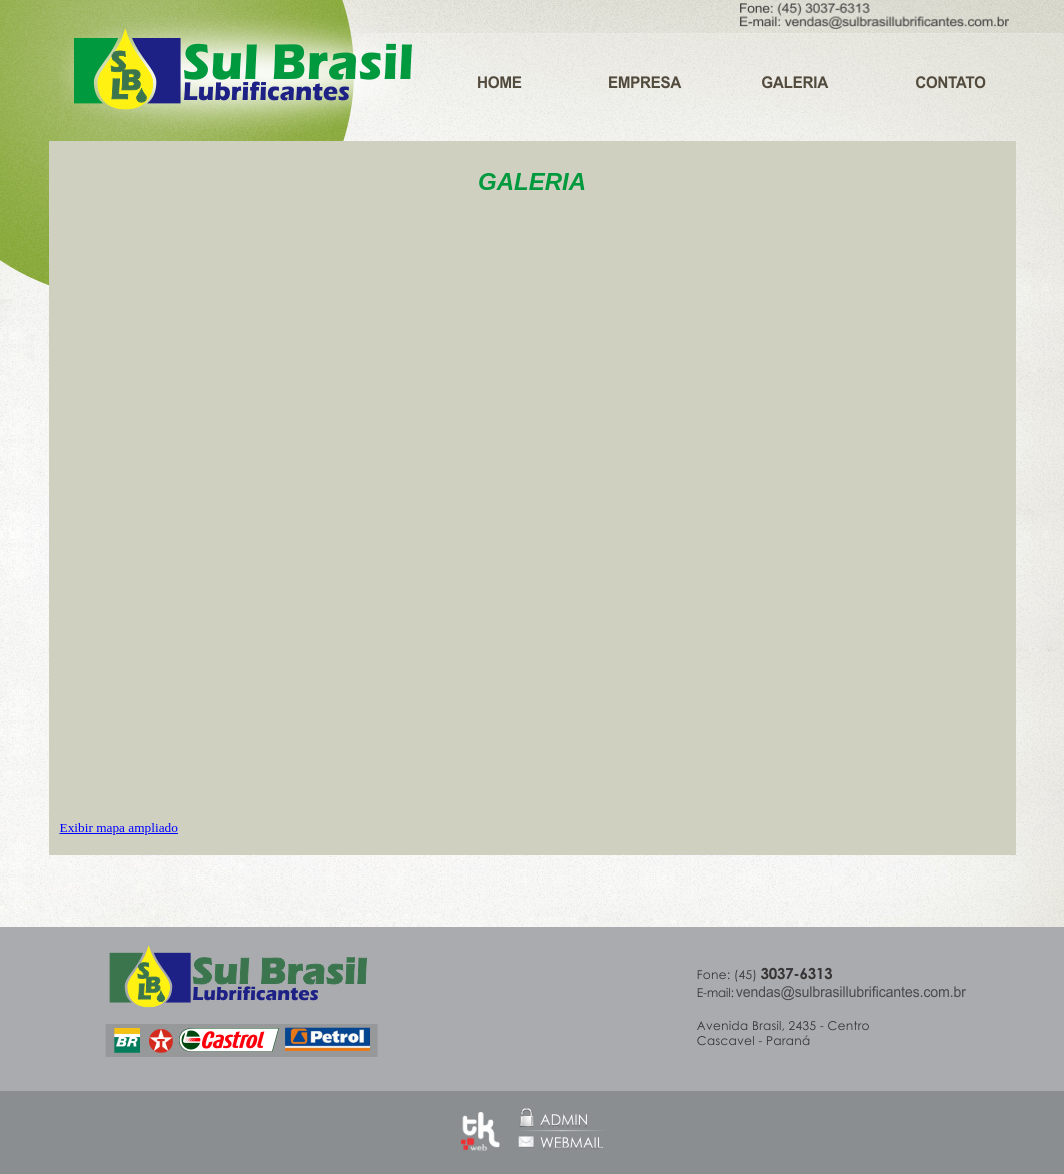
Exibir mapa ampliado (119, 827)
